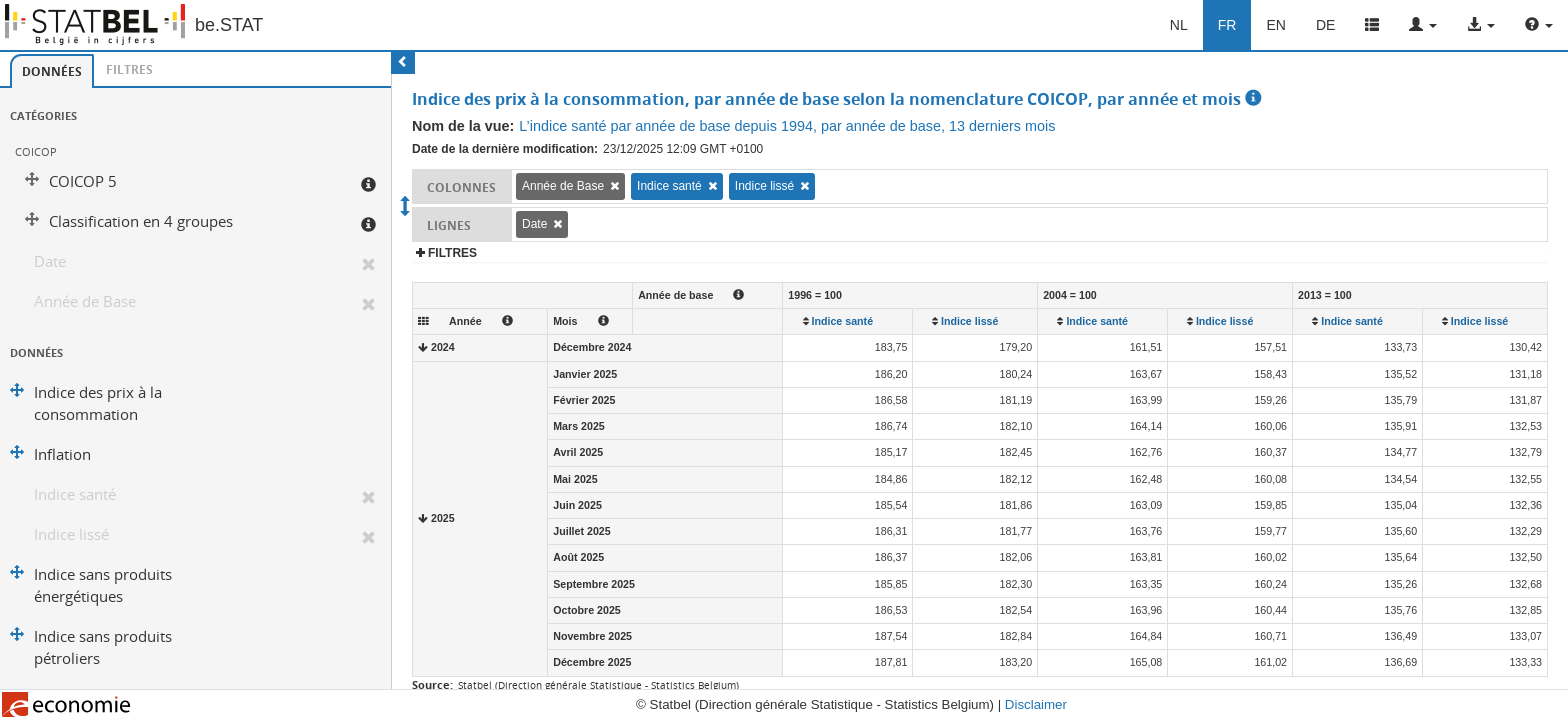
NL (1179, 25)
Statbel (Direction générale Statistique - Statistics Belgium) (598, 685)
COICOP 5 (83, 181)
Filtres (129, 69)
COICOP (36, 151)
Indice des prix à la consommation (98, 403)
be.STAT (229, 25)
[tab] (52, 71)
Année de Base (85, 301)
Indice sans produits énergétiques (103, 585)
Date (50, 261)
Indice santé (75, 494)
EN (1275, 25)
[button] (1423, 25)
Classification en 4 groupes (141, 221)
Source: (432, 684)
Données (52, 71)
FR (1227, 25)
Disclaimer (1036, 704)
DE (1325, 25)
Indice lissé (71, 534)
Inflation (62, 454)
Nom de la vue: (463, 126)
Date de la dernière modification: (505, 149)
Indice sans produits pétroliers (103, 647)
